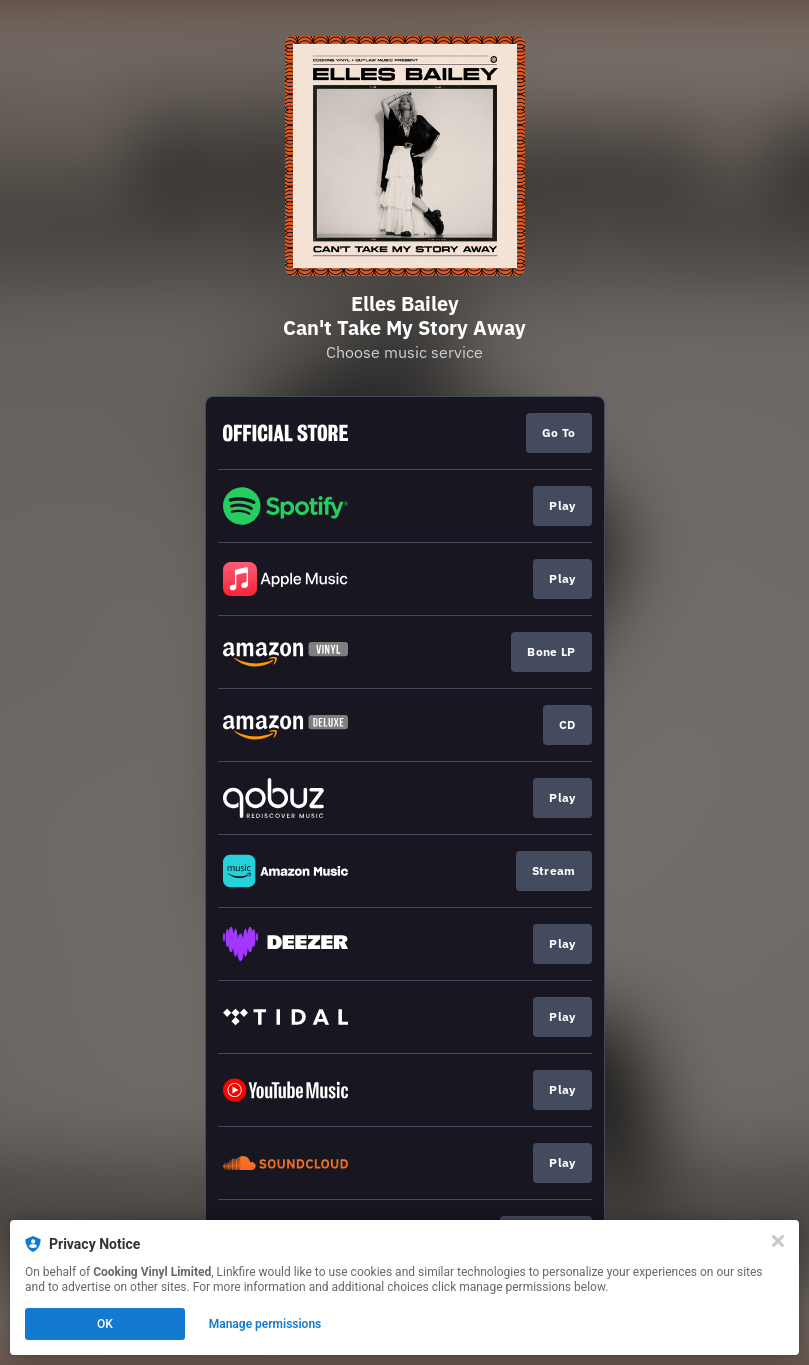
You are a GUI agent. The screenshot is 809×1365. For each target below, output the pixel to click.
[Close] (778, 1241)
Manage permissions (265, 1324)
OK (105, 1324)
